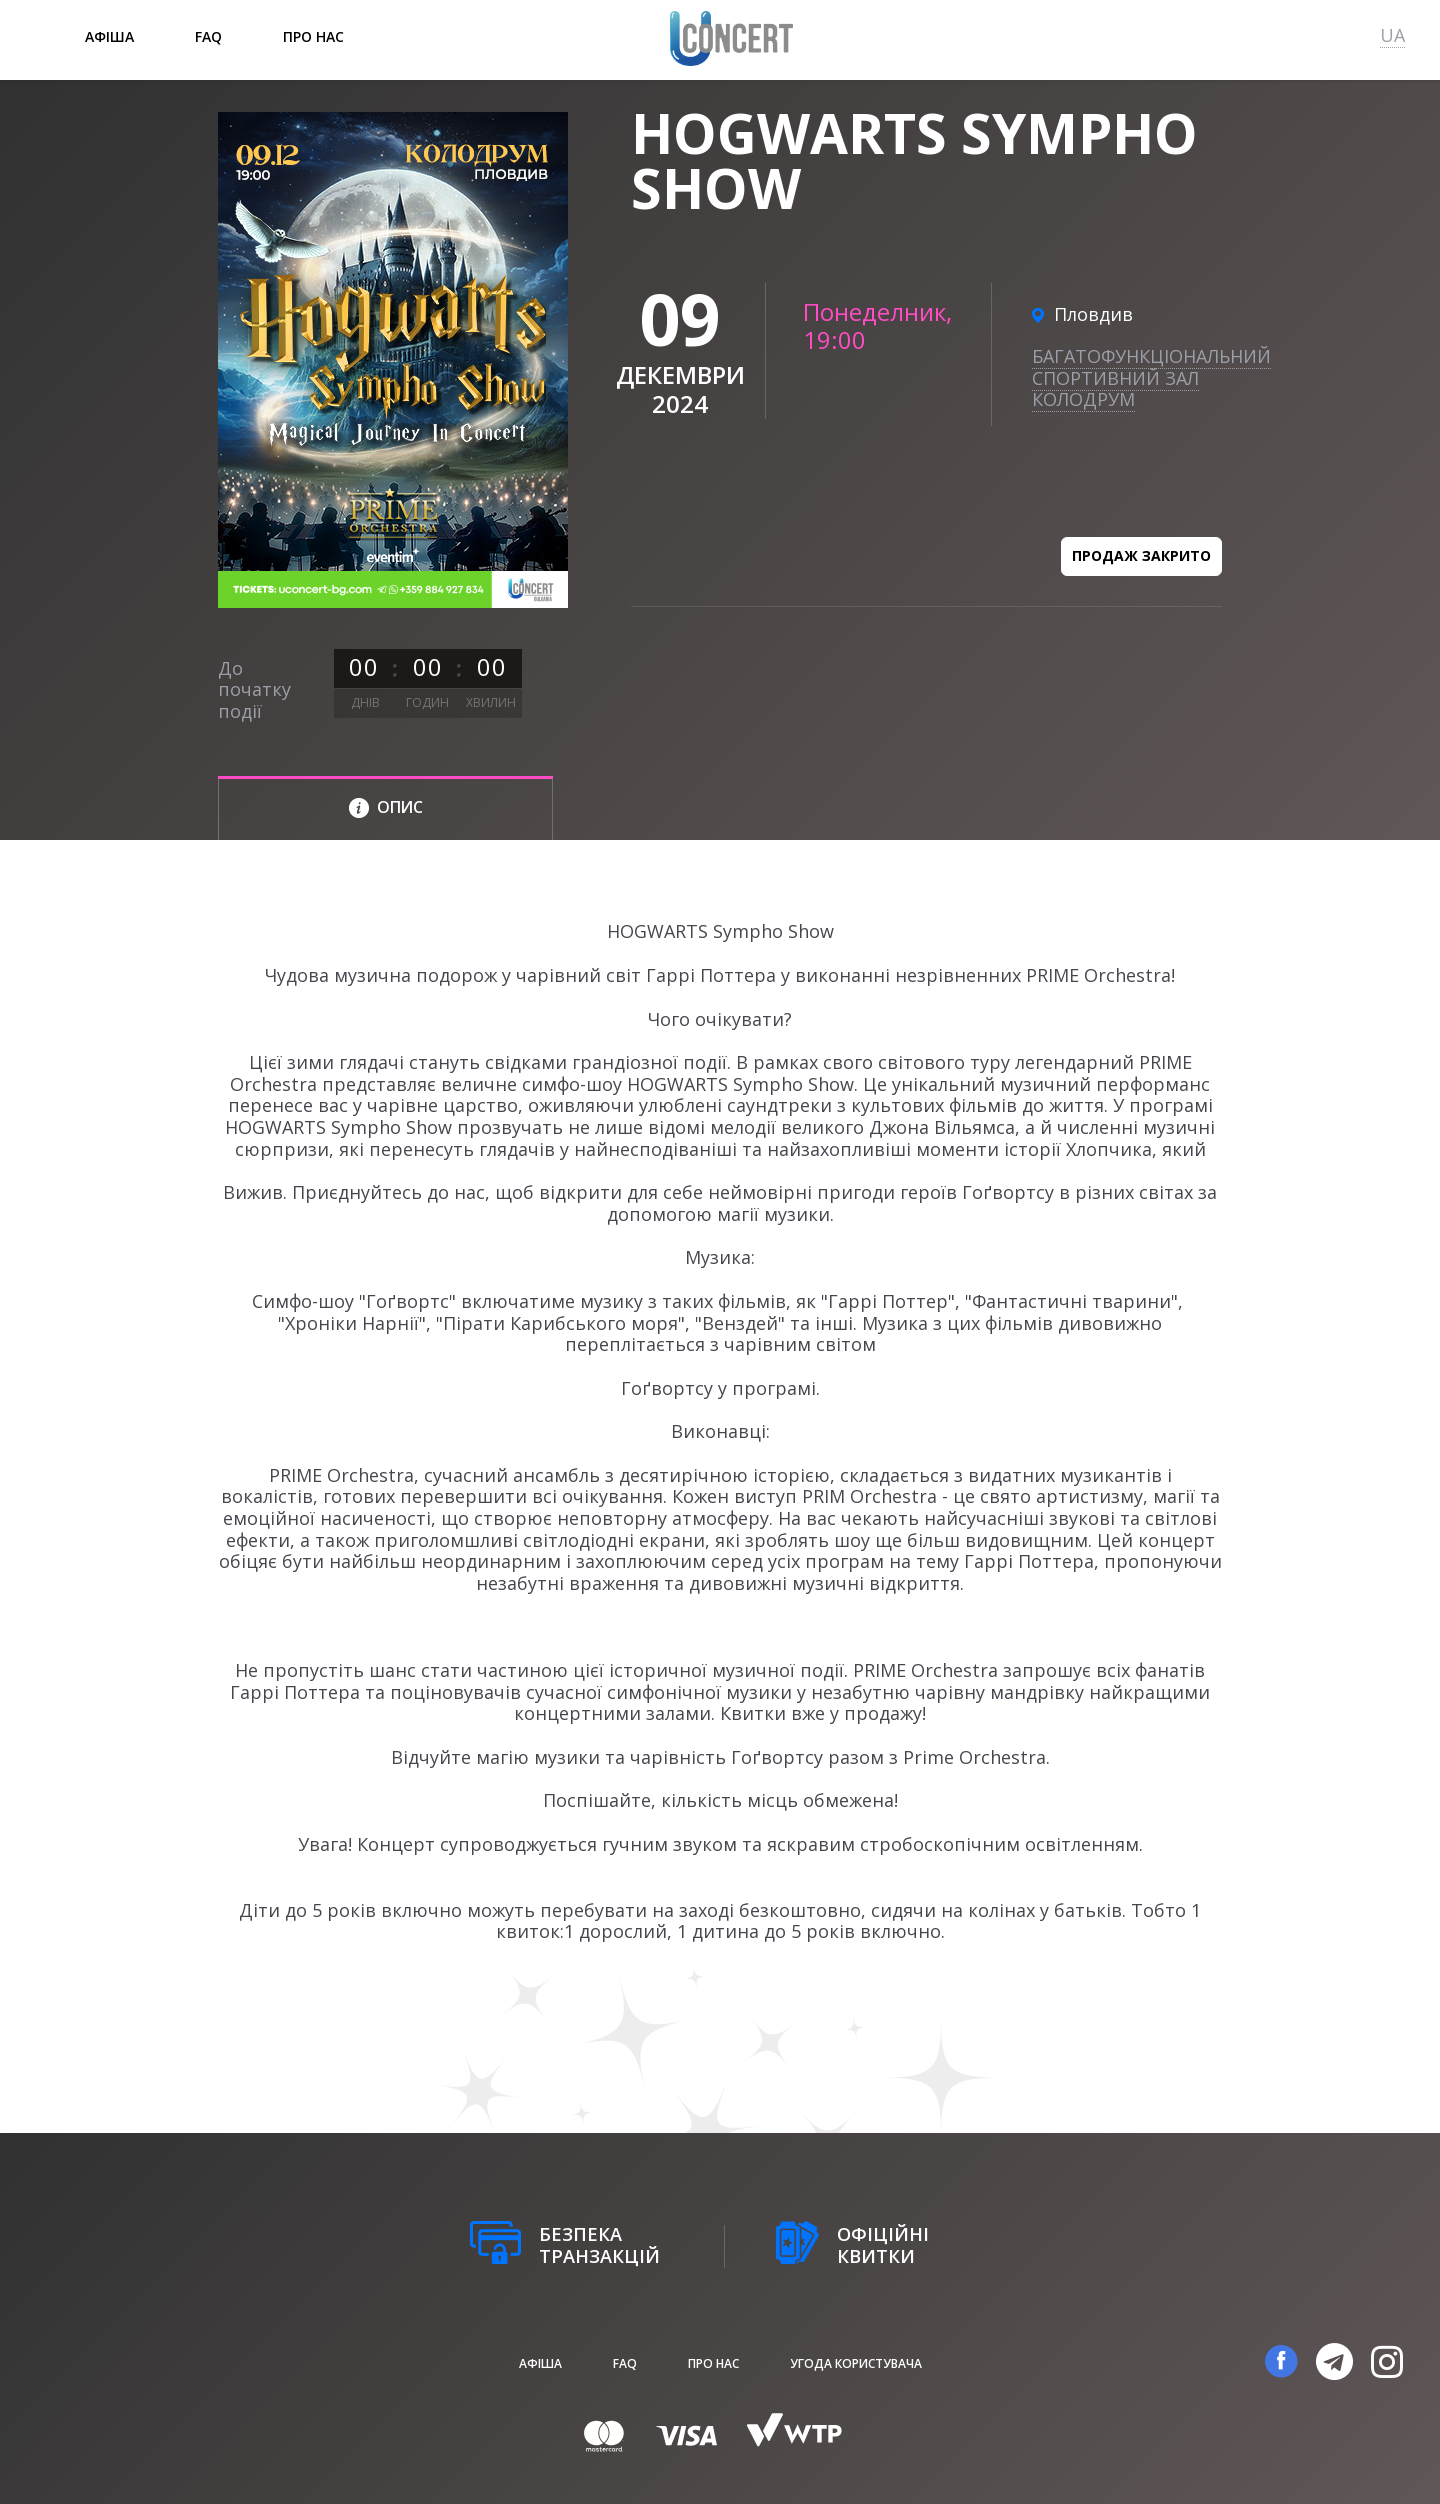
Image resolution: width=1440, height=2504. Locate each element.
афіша (109, 36)
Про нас (313, 36)
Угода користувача (856, 2363)
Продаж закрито (1141, 555)
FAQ (208, 36)
